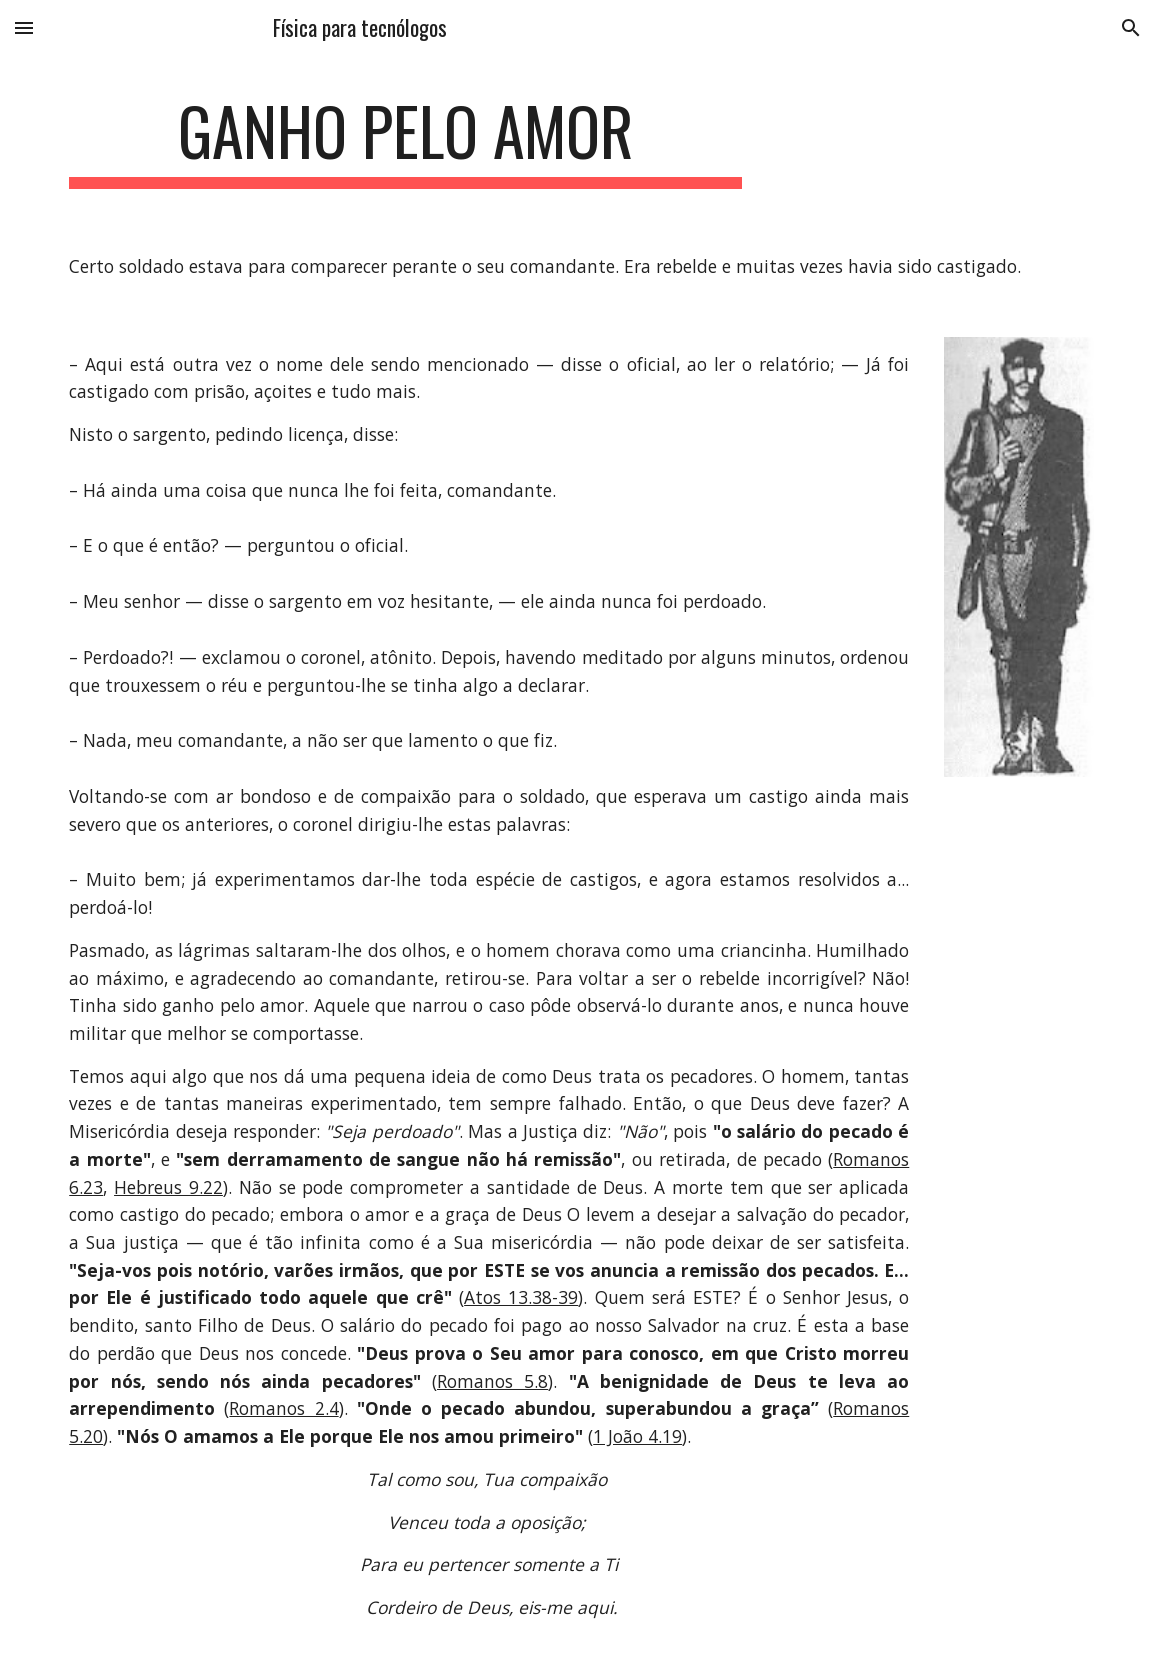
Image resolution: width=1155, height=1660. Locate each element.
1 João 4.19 (637, 1436)
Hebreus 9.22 (168, 1187)
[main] (405, 140)
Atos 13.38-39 (521, 1297)
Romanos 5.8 (492, 1381)
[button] (24, 27)
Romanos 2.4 (283, 1408)
